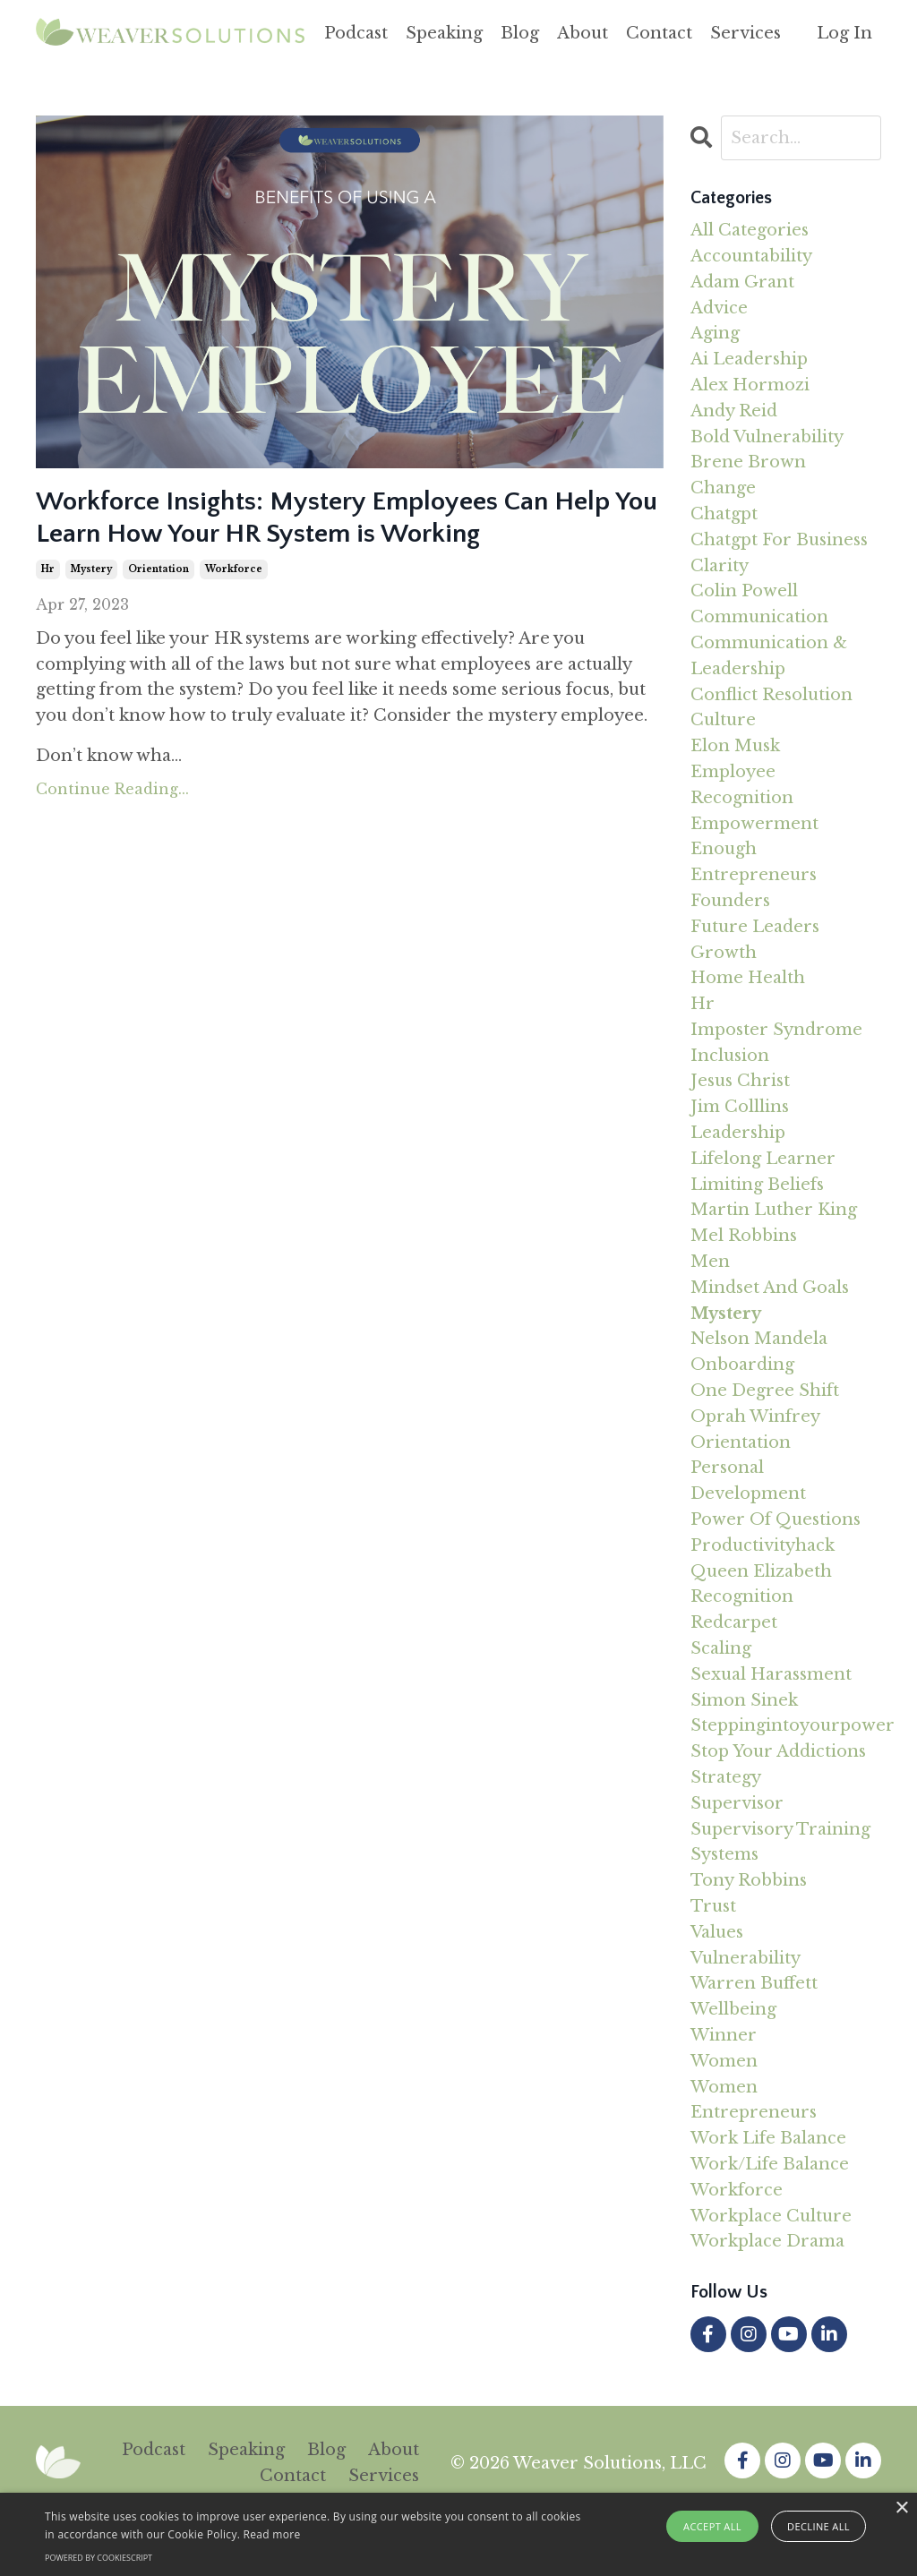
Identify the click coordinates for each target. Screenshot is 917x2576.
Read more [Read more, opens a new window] (272, 2534)
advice (719, 308)
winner (723, 2035)
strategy (725, 1777)
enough (723, 849)
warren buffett (754, 1983)
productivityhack (762, 1545)
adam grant (742, 282)
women (724, 2061)
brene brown (748, 462)
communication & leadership (768, 656)
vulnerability (745, 1958)
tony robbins (748, 1880)
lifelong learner (763, 1158)
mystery (91, 569)
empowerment (754, 824)
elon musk (735, 746)
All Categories (749, 230)
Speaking (444, 33)
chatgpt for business (779, 540)
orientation (158, 569)
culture (723, 720)
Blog (520, 33)
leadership (737, 1133)
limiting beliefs (757, 1184)
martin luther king (773, 1210)
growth (723, 953)
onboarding (742, 1364)
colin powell (744, 591)
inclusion (729, 1055)
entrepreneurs (753, 875)
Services (745, 33)
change (723, 488)
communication (759, 617)
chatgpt (724, 514)
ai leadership (749, 359)
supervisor (737, 1803)
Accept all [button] (712, 2526)
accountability (751, 256)
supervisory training (780, 1829)
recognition (741, 1596)
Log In (844, 33)
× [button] (901, 2508)
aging (715, 333)
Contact (659, 33)
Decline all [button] (818, 2526)
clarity (719, 566)
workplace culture (771, 2216)
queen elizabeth (761, 1571)
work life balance (768, 2138)
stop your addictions (778, 1751)
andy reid (733, 411)
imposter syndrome (776, 1030)
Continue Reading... (112, 789)
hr (48, 569)
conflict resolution (771, 695)
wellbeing (733, 2009)
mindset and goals (769, 1287)
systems (724, 1854)
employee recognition (741, 785)
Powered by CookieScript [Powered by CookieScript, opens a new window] (98, 2557)
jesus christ (740, 1081)
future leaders (754, 927)
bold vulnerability (767, 437)
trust (713, 1906)
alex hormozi (750, 385)
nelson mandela (758, 1338)
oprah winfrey (755, 1416)
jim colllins (739, 1107)
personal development (748, 1480)
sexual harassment (771, 1674)
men (710, 1261)
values (716, 1932)
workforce (233, 569)
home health (747, 978)
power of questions (775, 1519)
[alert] (458, 2534)
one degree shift (764, 1390)
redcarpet (733, 1622)
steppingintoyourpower (786, 1725)
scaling (720, 1648)
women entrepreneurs (753, 2100)
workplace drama (767, 2241)
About (582, 33)
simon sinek (744, 1700)
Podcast (356, 33)
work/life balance (769, 2164)
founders (730, 901)
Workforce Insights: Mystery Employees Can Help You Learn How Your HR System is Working (346, 518)
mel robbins (743, 1235)
